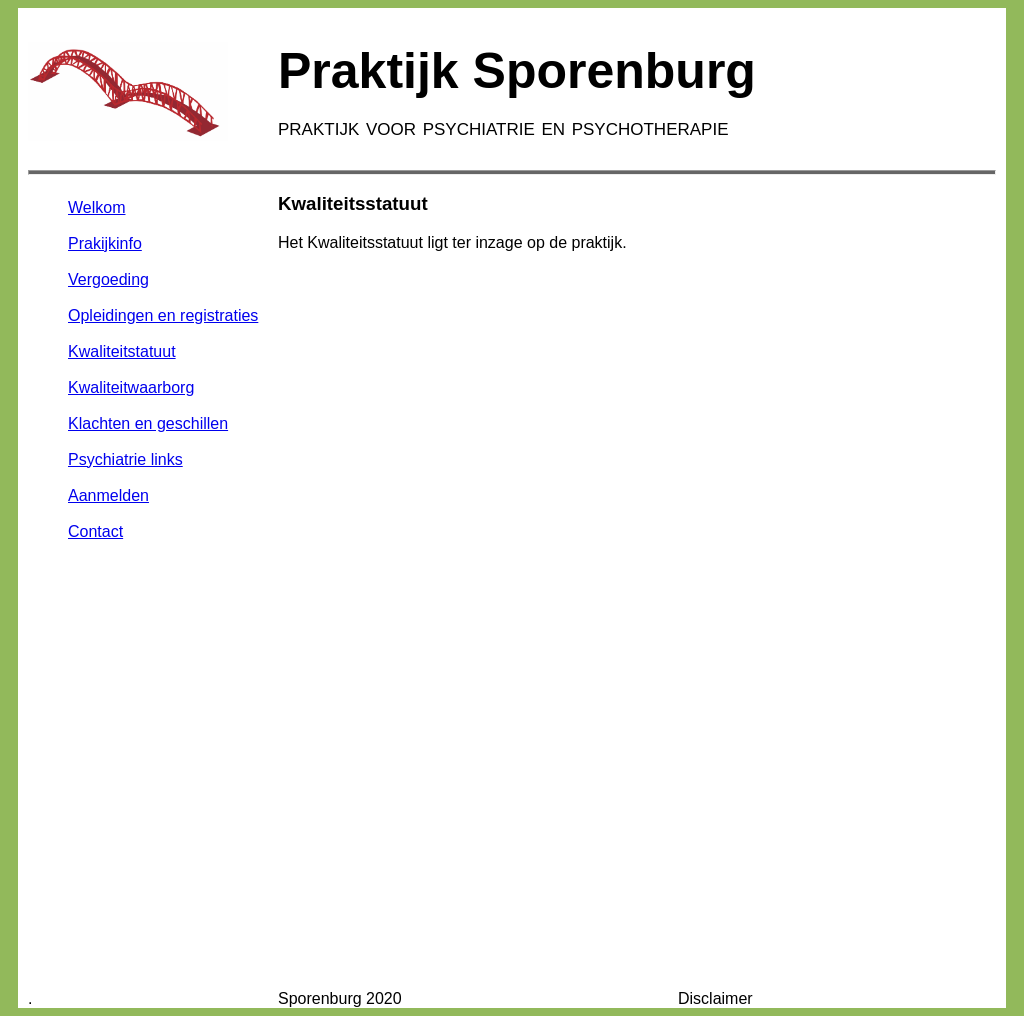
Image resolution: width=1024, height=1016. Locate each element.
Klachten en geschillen (148, 423)
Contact (95, 531)
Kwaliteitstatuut (122, 351)
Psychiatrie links (125, 459)
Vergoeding (108, 279)
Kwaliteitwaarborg (131, 387)
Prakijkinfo (105, 243)
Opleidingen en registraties (163, 315)
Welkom (97, 207)
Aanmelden (108, 495)
